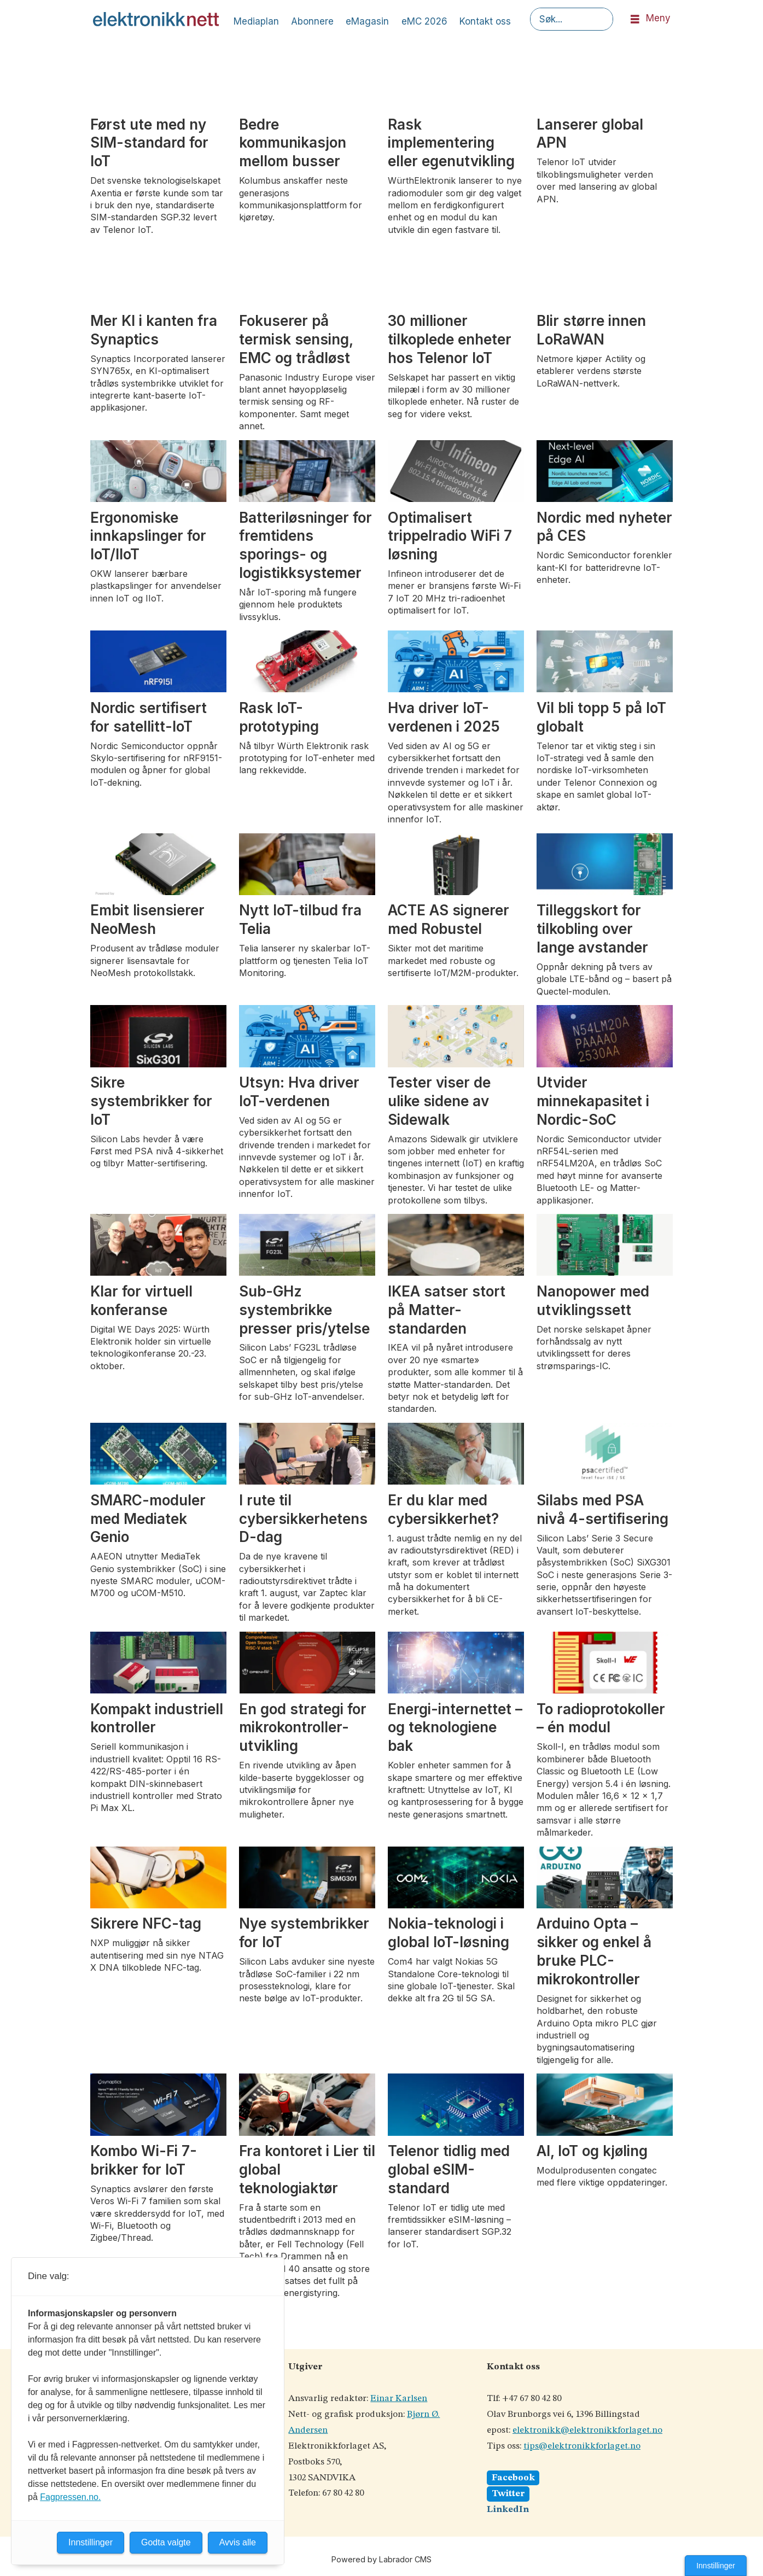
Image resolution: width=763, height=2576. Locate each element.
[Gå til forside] (156, 19)
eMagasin (367, 21)
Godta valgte (166, 2542)
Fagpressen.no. (70, 2497)
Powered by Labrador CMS (381, 2559)
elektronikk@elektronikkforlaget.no (587, 2430)
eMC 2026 (424, 21)
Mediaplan (256, 21)
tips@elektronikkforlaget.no (581, 2446)
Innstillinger (715, 2565)
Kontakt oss (485, 21)
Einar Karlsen (398, 2398)
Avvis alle (237, 2542)
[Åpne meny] (635, 19)
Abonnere (312, 21)
